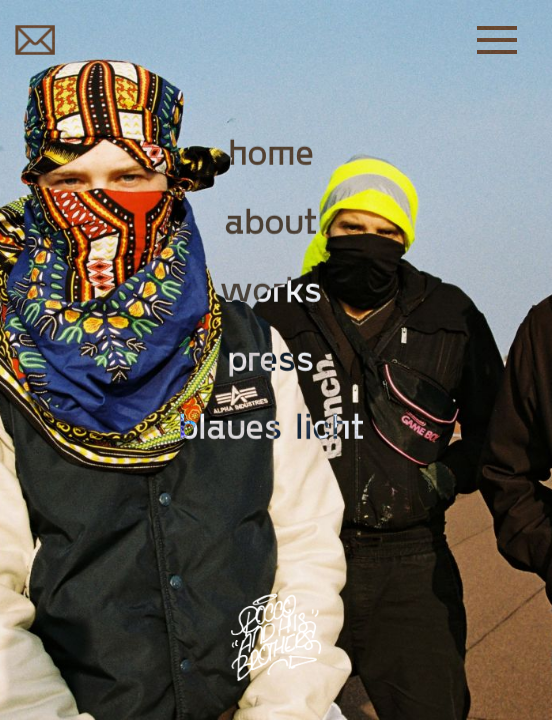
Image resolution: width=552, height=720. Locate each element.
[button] (507, 40)
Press (271, 355)
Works (271, 287)
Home (271, 150)
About (271, 218)
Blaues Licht (271, 424)
